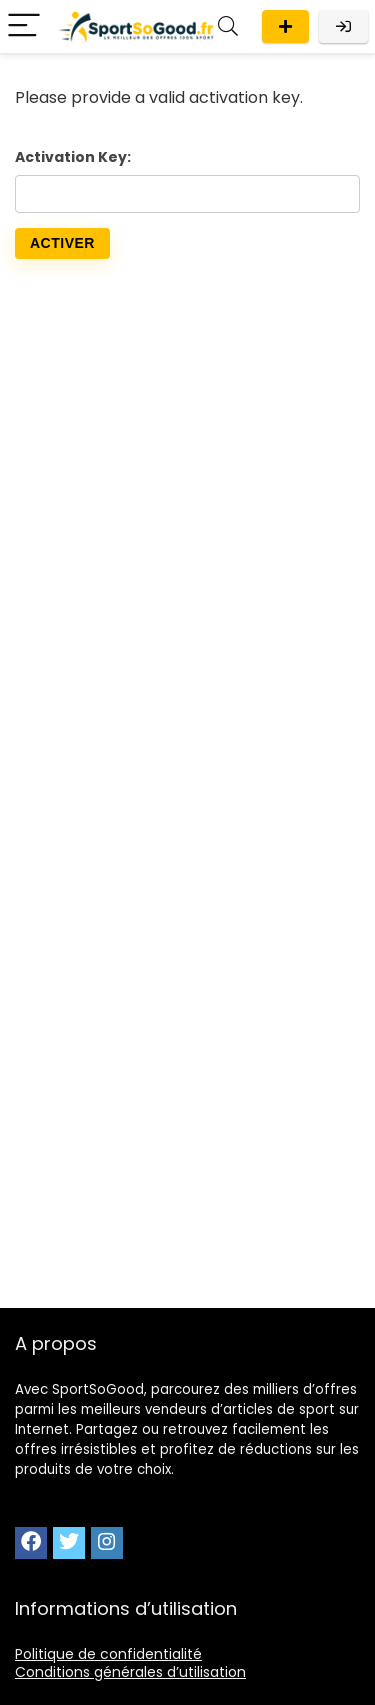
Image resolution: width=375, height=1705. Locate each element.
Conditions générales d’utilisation (130, 1672)
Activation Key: (73, 157)
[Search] (228, 26)
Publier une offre (285, 26)
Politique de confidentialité (108, 1654)
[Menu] (24, 26)
